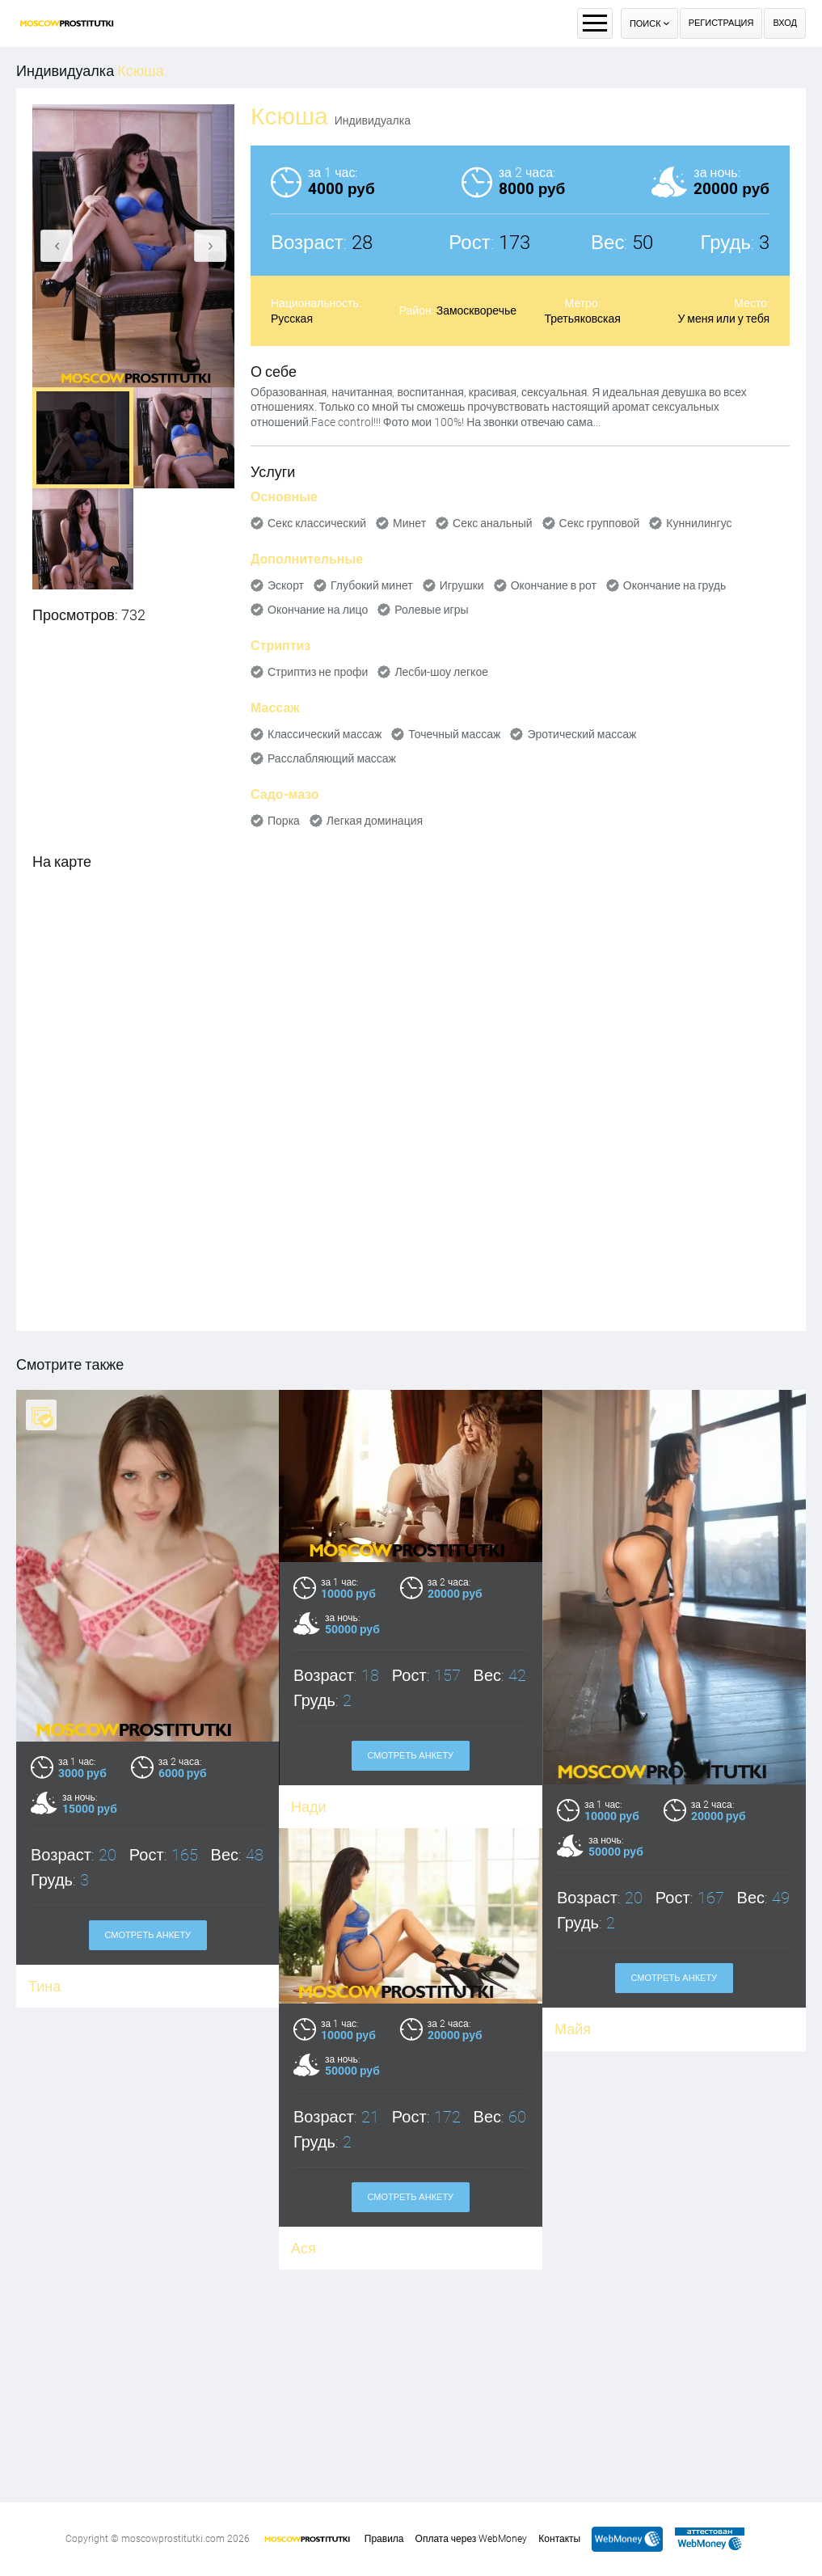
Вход (785, 23)
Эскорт (286, 585)
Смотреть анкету (148, 1935)
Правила (384, 2538)
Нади (309, 1806)
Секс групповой (599, 523)
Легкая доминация (375, 820)
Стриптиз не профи (318, 671)
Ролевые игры (431, 609)
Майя (573, 2029)
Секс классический (317, 523)
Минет (409, 523)
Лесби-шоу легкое (441, 671)
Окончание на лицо (318, 609)
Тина (44, 1986)
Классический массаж (324, 734)
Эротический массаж (581, 734)
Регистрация (721, 23)
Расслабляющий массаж (332, 758)
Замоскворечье (476, 310)
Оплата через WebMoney (471, 2538)
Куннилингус (698, 523)
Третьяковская (582, 318)
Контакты (559, 2538)
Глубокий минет (372, 585)
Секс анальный (493, 523)
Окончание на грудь (674, 585)
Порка (284, 820)
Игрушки (462, 585)
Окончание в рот (553, 585)
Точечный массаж (454, 734)
